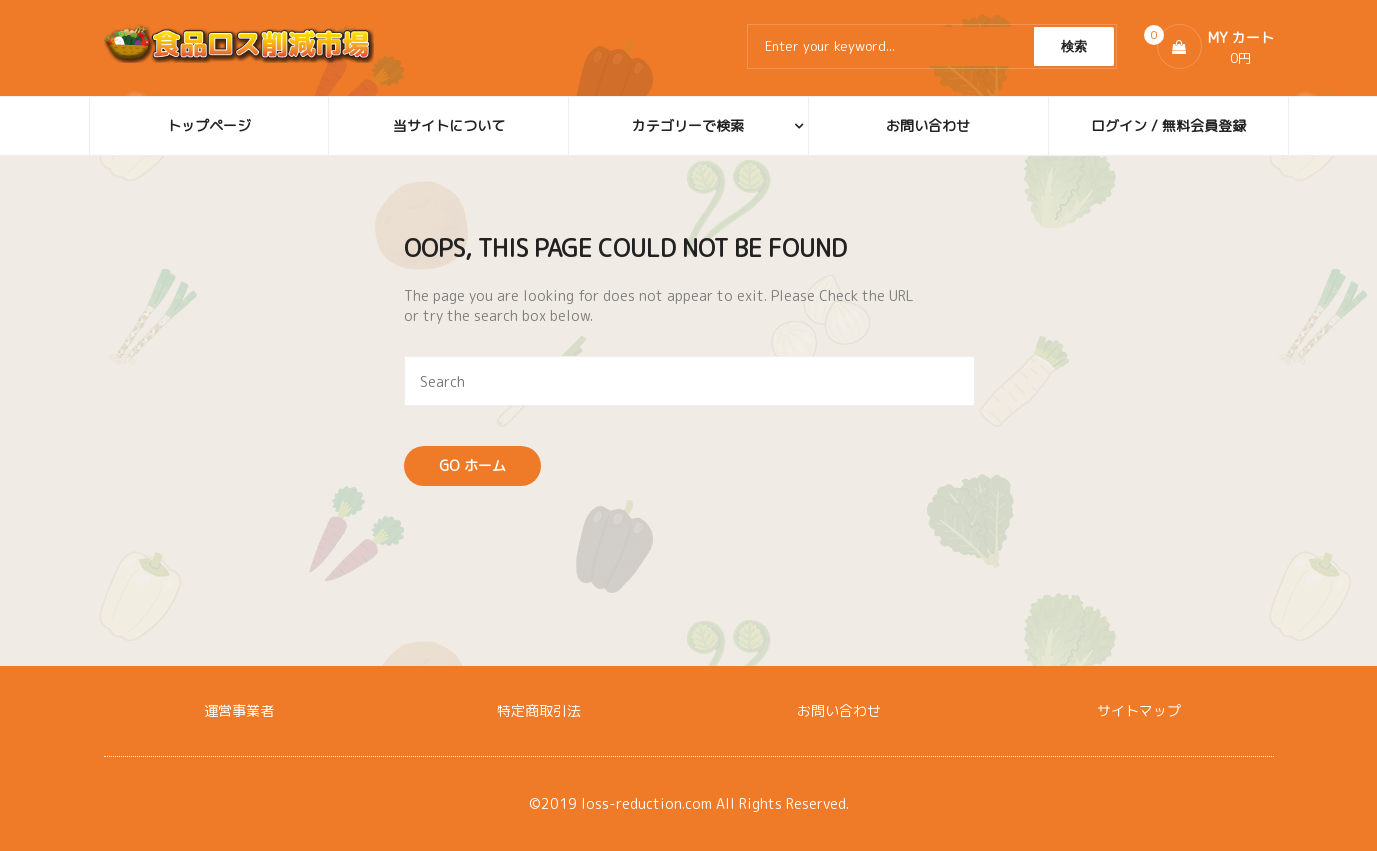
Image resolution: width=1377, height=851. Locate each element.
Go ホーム (472, 465)
